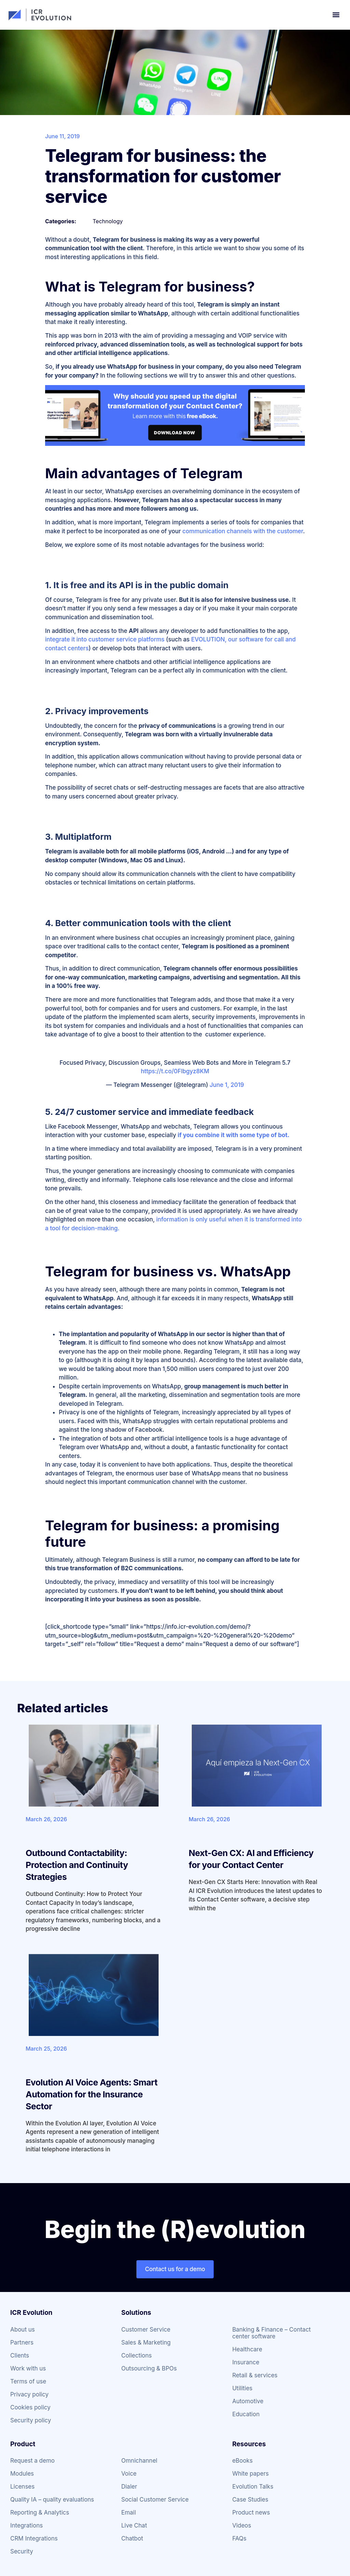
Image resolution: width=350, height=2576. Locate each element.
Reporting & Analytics (39, 2512)
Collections (136, 2355)
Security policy (30, 2420)
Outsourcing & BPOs (149, 2368)
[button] (335, 14)
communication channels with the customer (243, 531)
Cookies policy (30, 2407)
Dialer (129, 2486)
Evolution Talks (252, 2486)
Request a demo (32, 2460)
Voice (129, 2473)
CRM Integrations (34, 2538)
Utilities (242, 2388)
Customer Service (146, 2329)
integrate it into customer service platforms (104, 639)
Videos (241, 2525)
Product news (251, 2512)
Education (245, 2414)
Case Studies (250, 2499)
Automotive (247, 2401)
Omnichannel (139, 2460)
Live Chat (134, 2525)
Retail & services (254, 2375)
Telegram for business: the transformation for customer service (163, 176)
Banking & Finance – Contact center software (271, 2333)
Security (21, 2551)
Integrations (26, 2525)
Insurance (245, 2362)
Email (128, 2512)
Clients (19, 2355)
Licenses (22, 2486)
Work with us (28, 2368)
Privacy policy (29, 2394)
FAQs (239, 2538)
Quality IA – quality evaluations (52, 2499)
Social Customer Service (155, 2499)
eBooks (242, 2460)
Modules (22, 2473)
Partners (21, 2342)
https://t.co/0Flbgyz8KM (175, 1071)
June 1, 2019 (227, 1084)
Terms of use (28, 2381)
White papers (250, 2473)
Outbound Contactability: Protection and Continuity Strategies (77, 1865)
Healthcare (247, 2349)
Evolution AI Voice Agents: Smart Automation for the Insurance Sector (92, 2094)
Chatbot (132, 2538)
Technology (108, 221)
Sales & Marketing (146, 2342)
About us (22, 2329)
